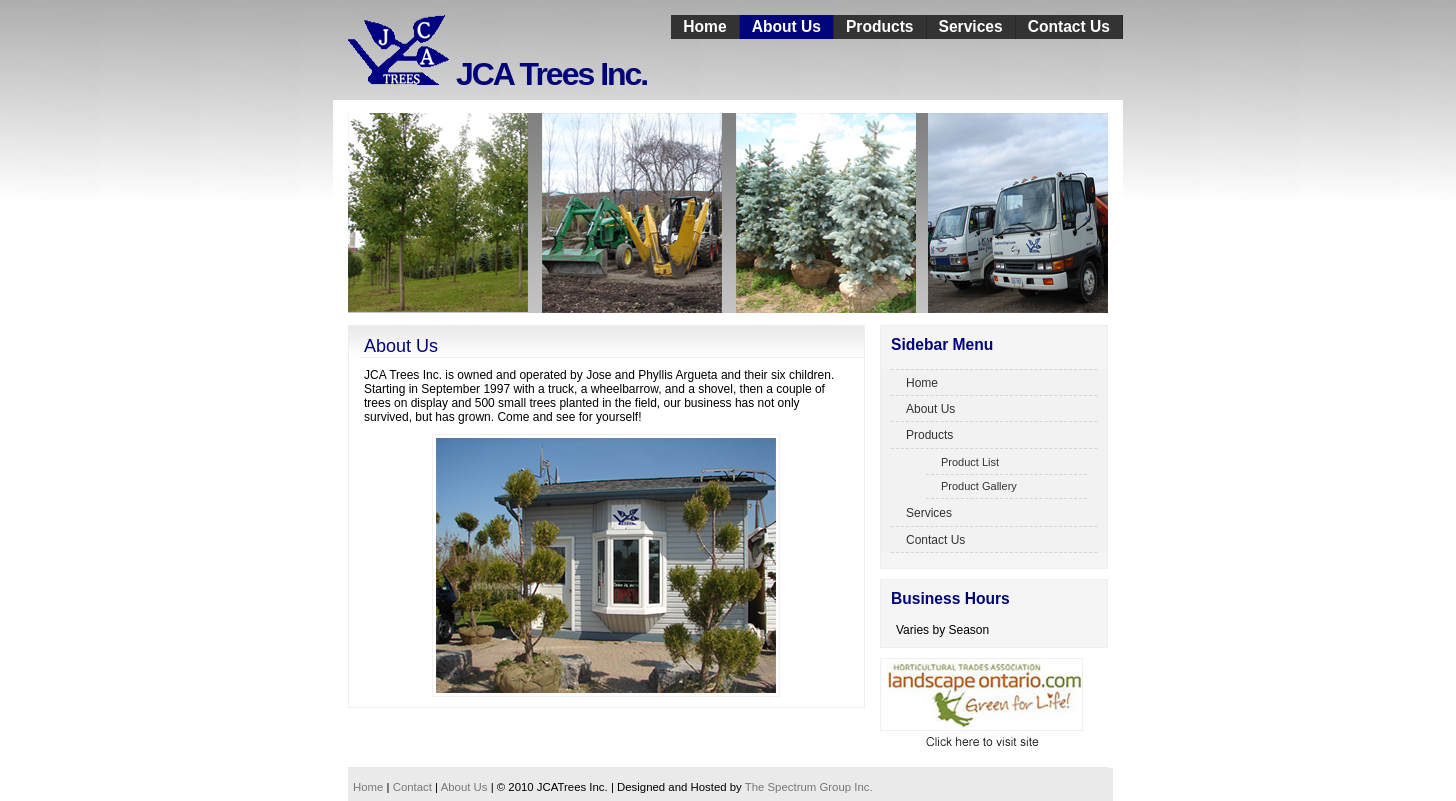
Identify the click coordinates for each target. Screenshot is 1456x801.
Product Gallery (979, 486)
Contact (412, 787)
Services (971, 26)
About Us (786, 26)
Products (880, 26)
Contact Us (1069, 26)
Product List (970, 462)
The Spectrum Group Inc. (809, 787)
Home (704, 26)
